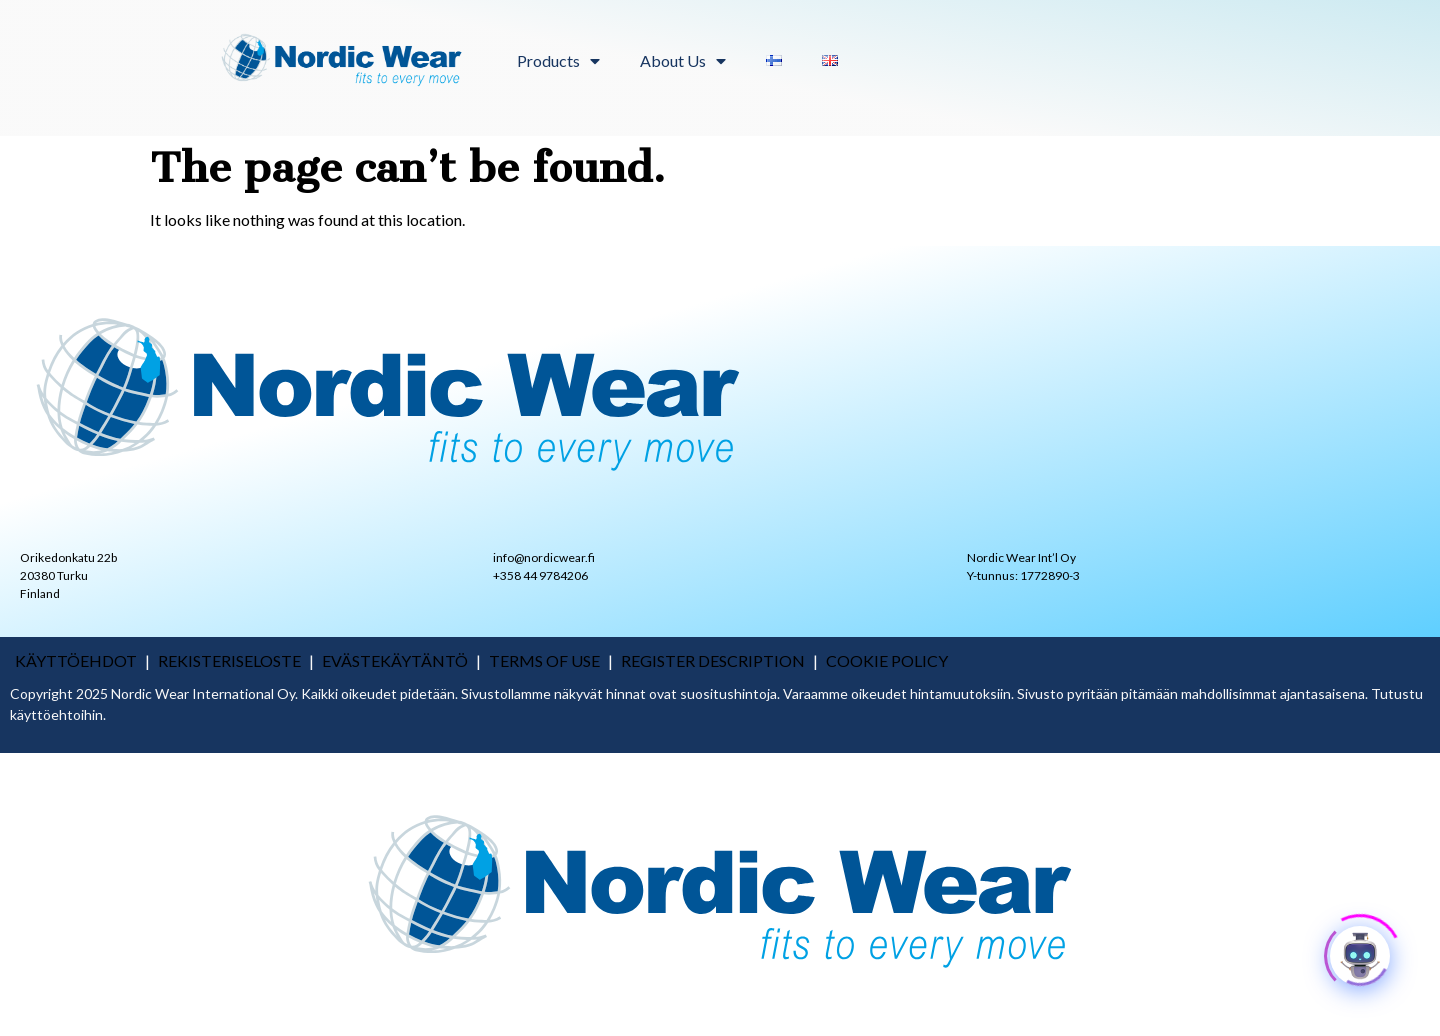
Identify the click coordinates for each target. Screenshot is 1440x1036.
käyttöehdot (76, 660)
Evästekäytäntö (395, 660)
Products (558, 61)
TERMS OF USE (544, 660)
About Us (683, 61)
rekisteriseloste (229, 660)
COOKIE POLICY (887, 660)
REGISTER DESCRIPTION (713, 660)
